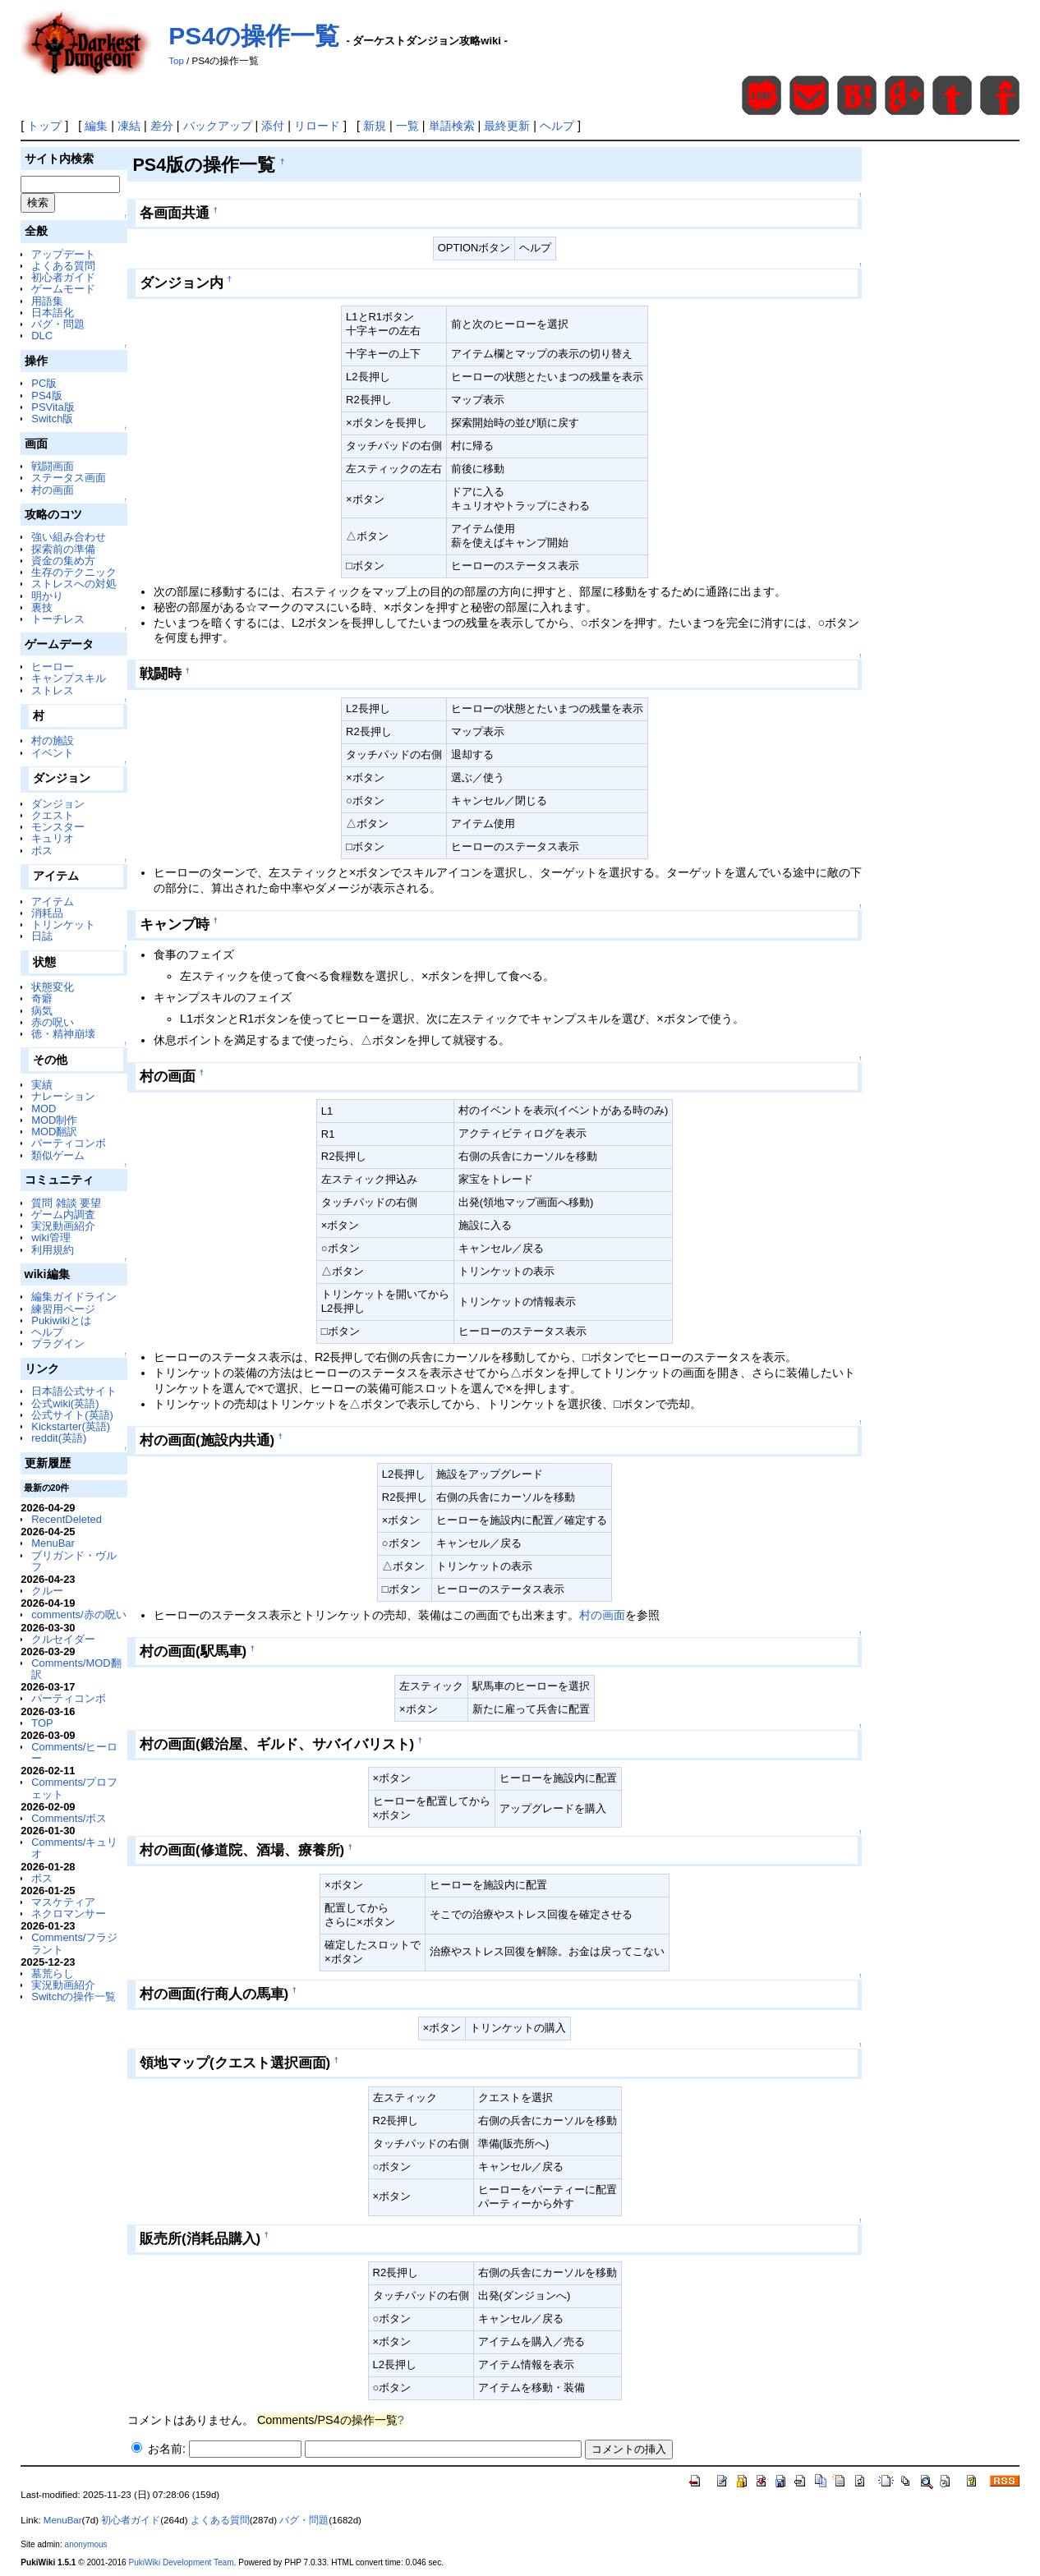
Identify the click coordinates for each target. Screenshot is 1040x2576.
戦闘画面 (52, 466)
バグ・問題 (58, 324)
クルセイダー (63, 1639)
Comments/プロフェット (74, 1788)
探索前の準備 (63, 549)
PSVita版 (52, 407)
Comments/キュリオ (74, 1848)
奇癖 (42, 998)
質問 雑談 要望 (66, 1203)
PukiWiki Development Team (180, 2562)
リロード (317, 125)
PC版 (44, 383)
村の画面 (52, 490)
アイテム (52, 901)
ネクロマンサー (68, 1913)
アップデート (63, 254)
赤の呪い (52, 1022)
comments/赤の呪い (78, 1614)
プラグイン (58, 1343)
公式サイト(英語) (72, 1415)
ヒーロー (52, 666)
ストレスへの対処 (74, 583)
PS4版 (46, 395)
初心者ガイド (63, 277)
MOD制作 (54, 1120)
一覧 (407, 125)
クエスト (52, 815)
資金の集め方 (63, 560)
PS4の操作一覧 (253, 35)
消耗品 (47, 913)
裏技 (42, 607)
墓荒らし (52, 1973)
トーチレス (58, 619)
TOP (42, 1723)
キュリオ (52, 838)
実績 (42, 1085)
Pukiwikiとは (61, 1320)
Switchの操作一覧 (73, 1996)
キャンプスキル (68, 678)
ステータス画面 (68, 478)
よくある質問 (63, 266)
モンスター (58, 827)
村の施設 (52, 740)
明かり (47, 596)
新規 (374, 125)
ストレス (52, 690)
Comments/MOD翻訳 (76, 1669)
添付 (272, 125)
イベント (52, 753)
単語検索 (452, 125)
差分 (161, 125)
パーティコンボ (68, 1143)
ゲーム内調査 (63, 1214)
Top (176, 61)
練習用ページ (63, 1309)
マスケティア (63, 1902)
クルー (47, 1591)
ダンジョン (58, 804)
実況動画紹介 (63, 1226)
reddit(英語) (58, 1438)
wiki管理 (51, 1237)
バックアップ (217, 125)
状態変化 (52, 987)
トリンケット (63, 924)
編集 (96, 125)
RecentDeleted (66, 1519)
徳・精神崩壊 (63, 1034)
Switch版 (52, 418)
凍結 (128, 125)
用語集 (47, 301)
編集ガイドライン (74, 1296)
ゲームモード (63, 289)
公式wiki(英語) (65, 1403)
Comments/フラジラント (74, 1943)
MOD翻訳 (54, 1131)
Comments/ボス (69, 1818)
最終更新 (507, 125)
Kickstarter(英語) (70, 1426)
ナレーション (63, 1096)
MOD (43, 1108)
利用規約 (52, 1250)
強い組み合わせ (68, 537)
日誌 (42, 936)
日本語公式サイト (74, 1391)
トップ (44, 125)
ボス (42, 850)
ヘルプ (557, 125)
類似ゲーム (58, 1155)
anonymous (86, 2544)
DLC (42, 335)
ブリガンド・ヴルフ (74, 1561)
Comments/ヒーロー (74, 1752)
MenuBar (53, 1543)
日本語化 (52, 312)
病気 (42, 1011)
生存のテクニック (74, 572)
